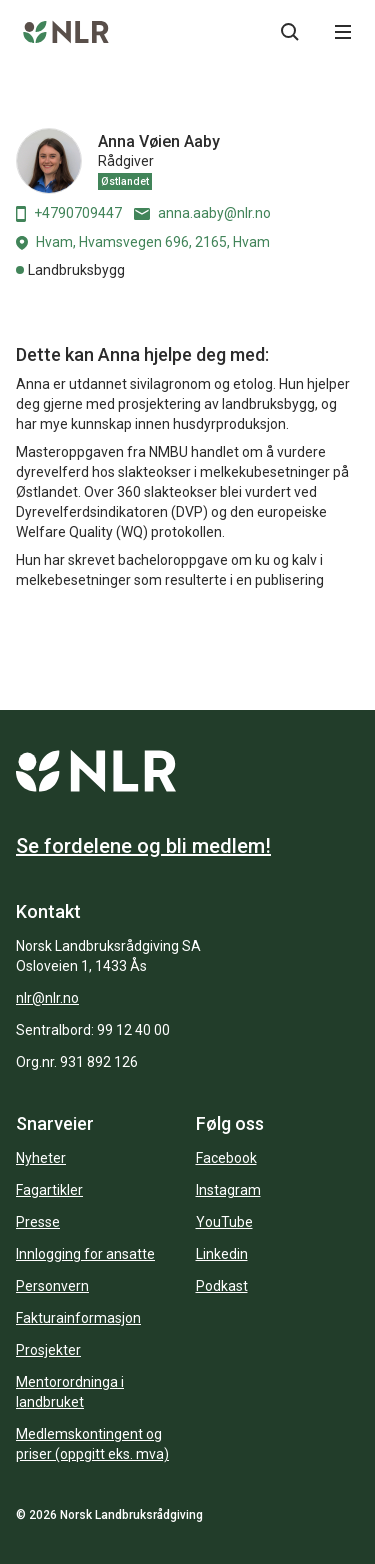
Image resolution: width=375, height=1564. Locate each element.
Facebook (226, 1158)
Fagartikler (49, 1190)
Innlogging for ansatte (85, 1254)
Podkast (222, 1286)
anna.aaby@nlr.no (202, 213)
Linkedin (222, 1254)
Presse (38, 1222)
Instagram (228, 1190)
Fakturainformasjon (78, 1318)
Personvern (52, 1286)
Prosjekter (48, 1350)
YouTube (224, 1222)
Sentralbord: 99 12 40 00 (93, 1030)
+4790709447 (69, 213)
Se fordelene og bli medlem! (143, 846)
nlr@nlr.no (47, 998)
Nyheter (41, 1158)
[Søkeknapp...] (290, 32)
